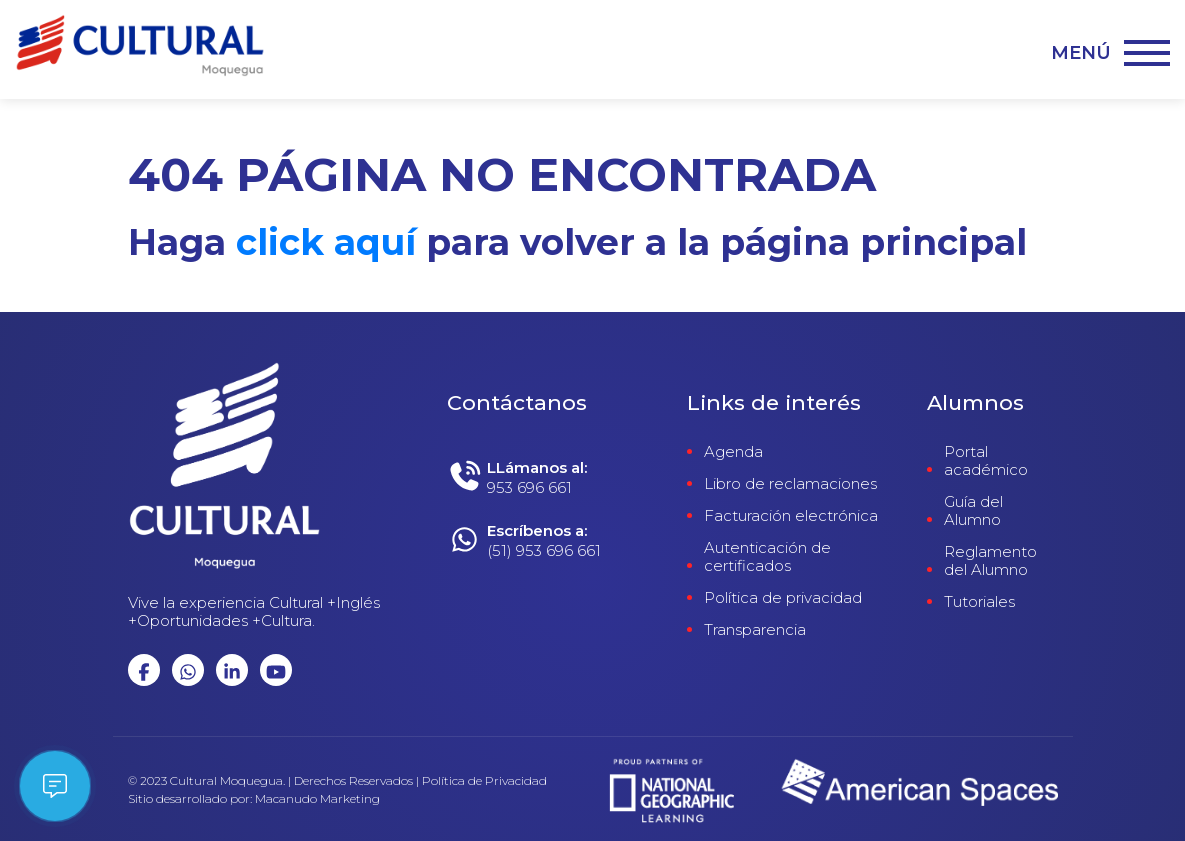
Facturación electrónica (791, 516)
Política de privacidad (783, 598)
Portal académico (986, 461)
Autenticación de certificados (767, 557)
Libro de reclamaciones (790, 484)
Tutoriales (979, 602)
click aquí (326, 242)
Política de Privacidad (484, 781)
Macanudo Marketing (317, 799)
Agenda (733, 452)
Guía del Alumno (973, 511)
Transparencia (755, 630)
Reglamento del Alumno (990, 561)
